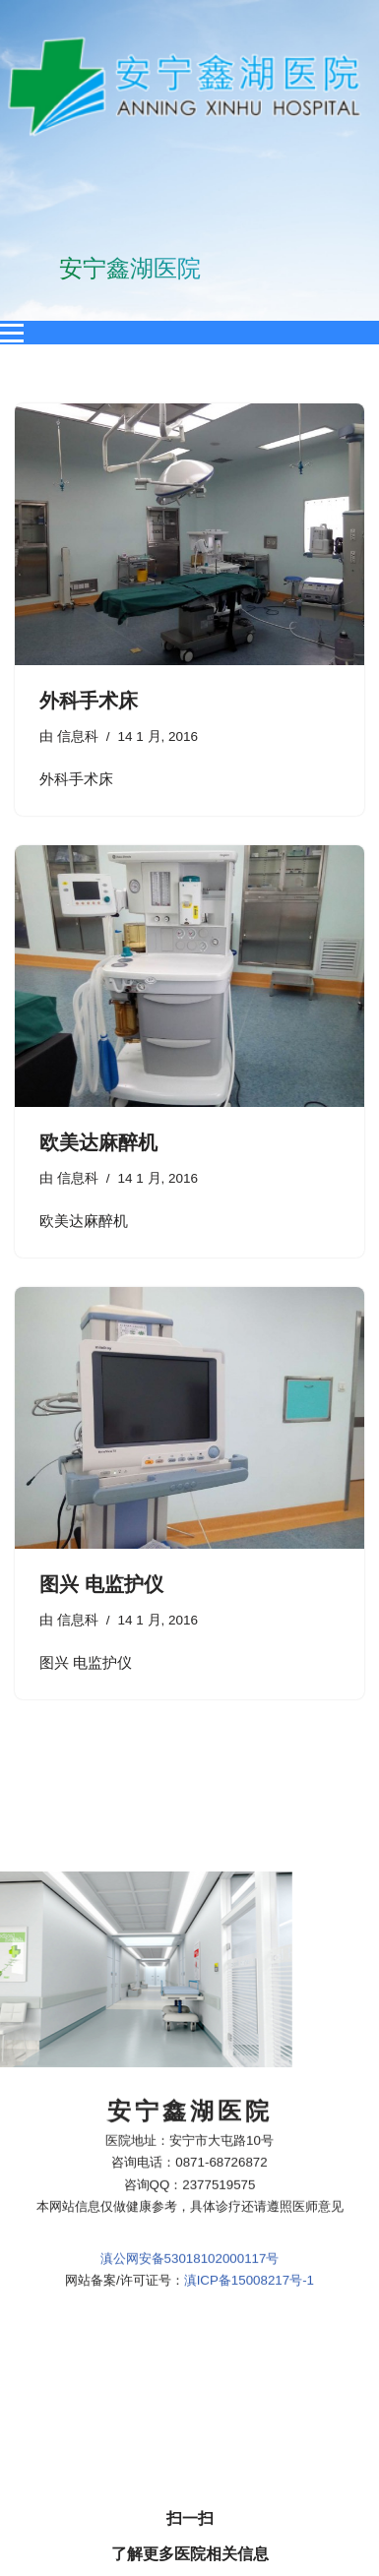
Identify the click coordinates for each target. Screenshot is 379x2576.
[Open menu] (12, 332)
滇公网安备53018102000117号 (190, 1935)
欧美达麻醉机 (98, 1142)
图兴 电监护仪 (101, 1584)
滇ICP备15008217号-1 (249, 1956)
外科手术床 (88, 700)
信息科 (77, 736)
